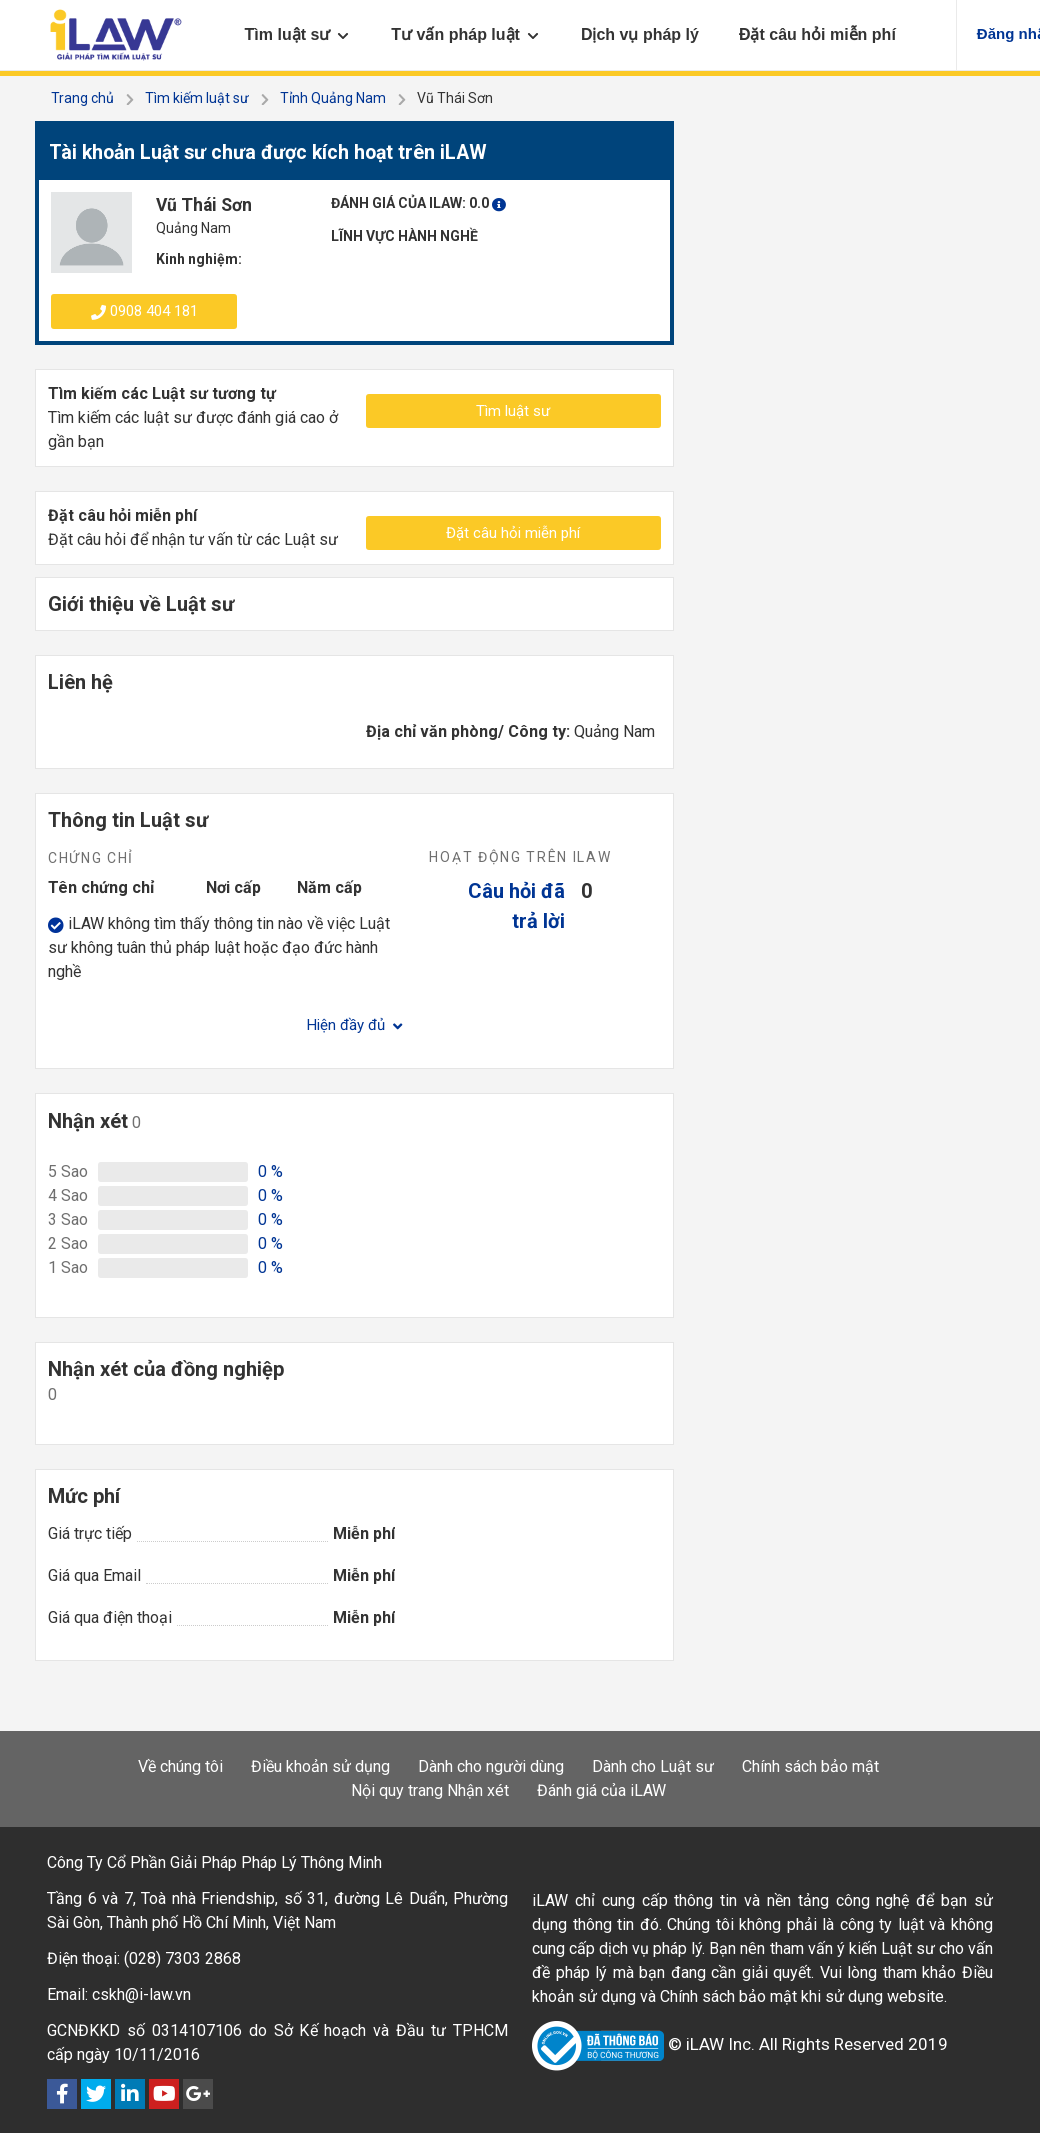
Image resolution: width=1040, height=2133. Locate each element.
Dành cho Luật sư (653, 1766)
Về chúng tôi (180, 1766)
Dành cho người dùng (491, 1766)
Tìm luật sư (513, 411)
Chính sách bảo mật (810, 1766)
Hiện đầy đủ (354, 1025)
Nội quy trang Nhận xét (430, 1790)
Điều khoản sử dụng (320, 1766)
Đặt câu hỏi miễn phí (513, 533)
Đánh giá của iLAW (601, 1790)
